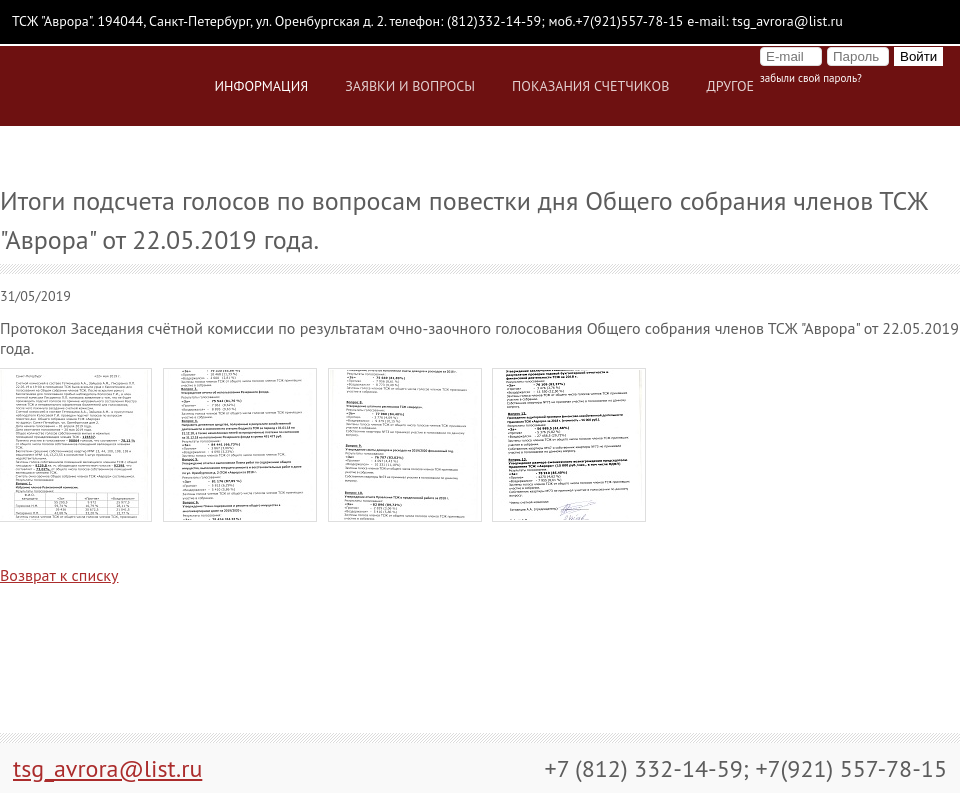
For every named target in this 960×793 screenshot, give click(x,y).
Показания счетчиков (590, 86)
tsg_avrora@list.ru (107, 768)
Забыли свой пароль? (811, 78)
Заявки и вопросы (410, 86)
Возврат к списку (59, 575)
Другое (730, 86)
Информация (262, 86)
